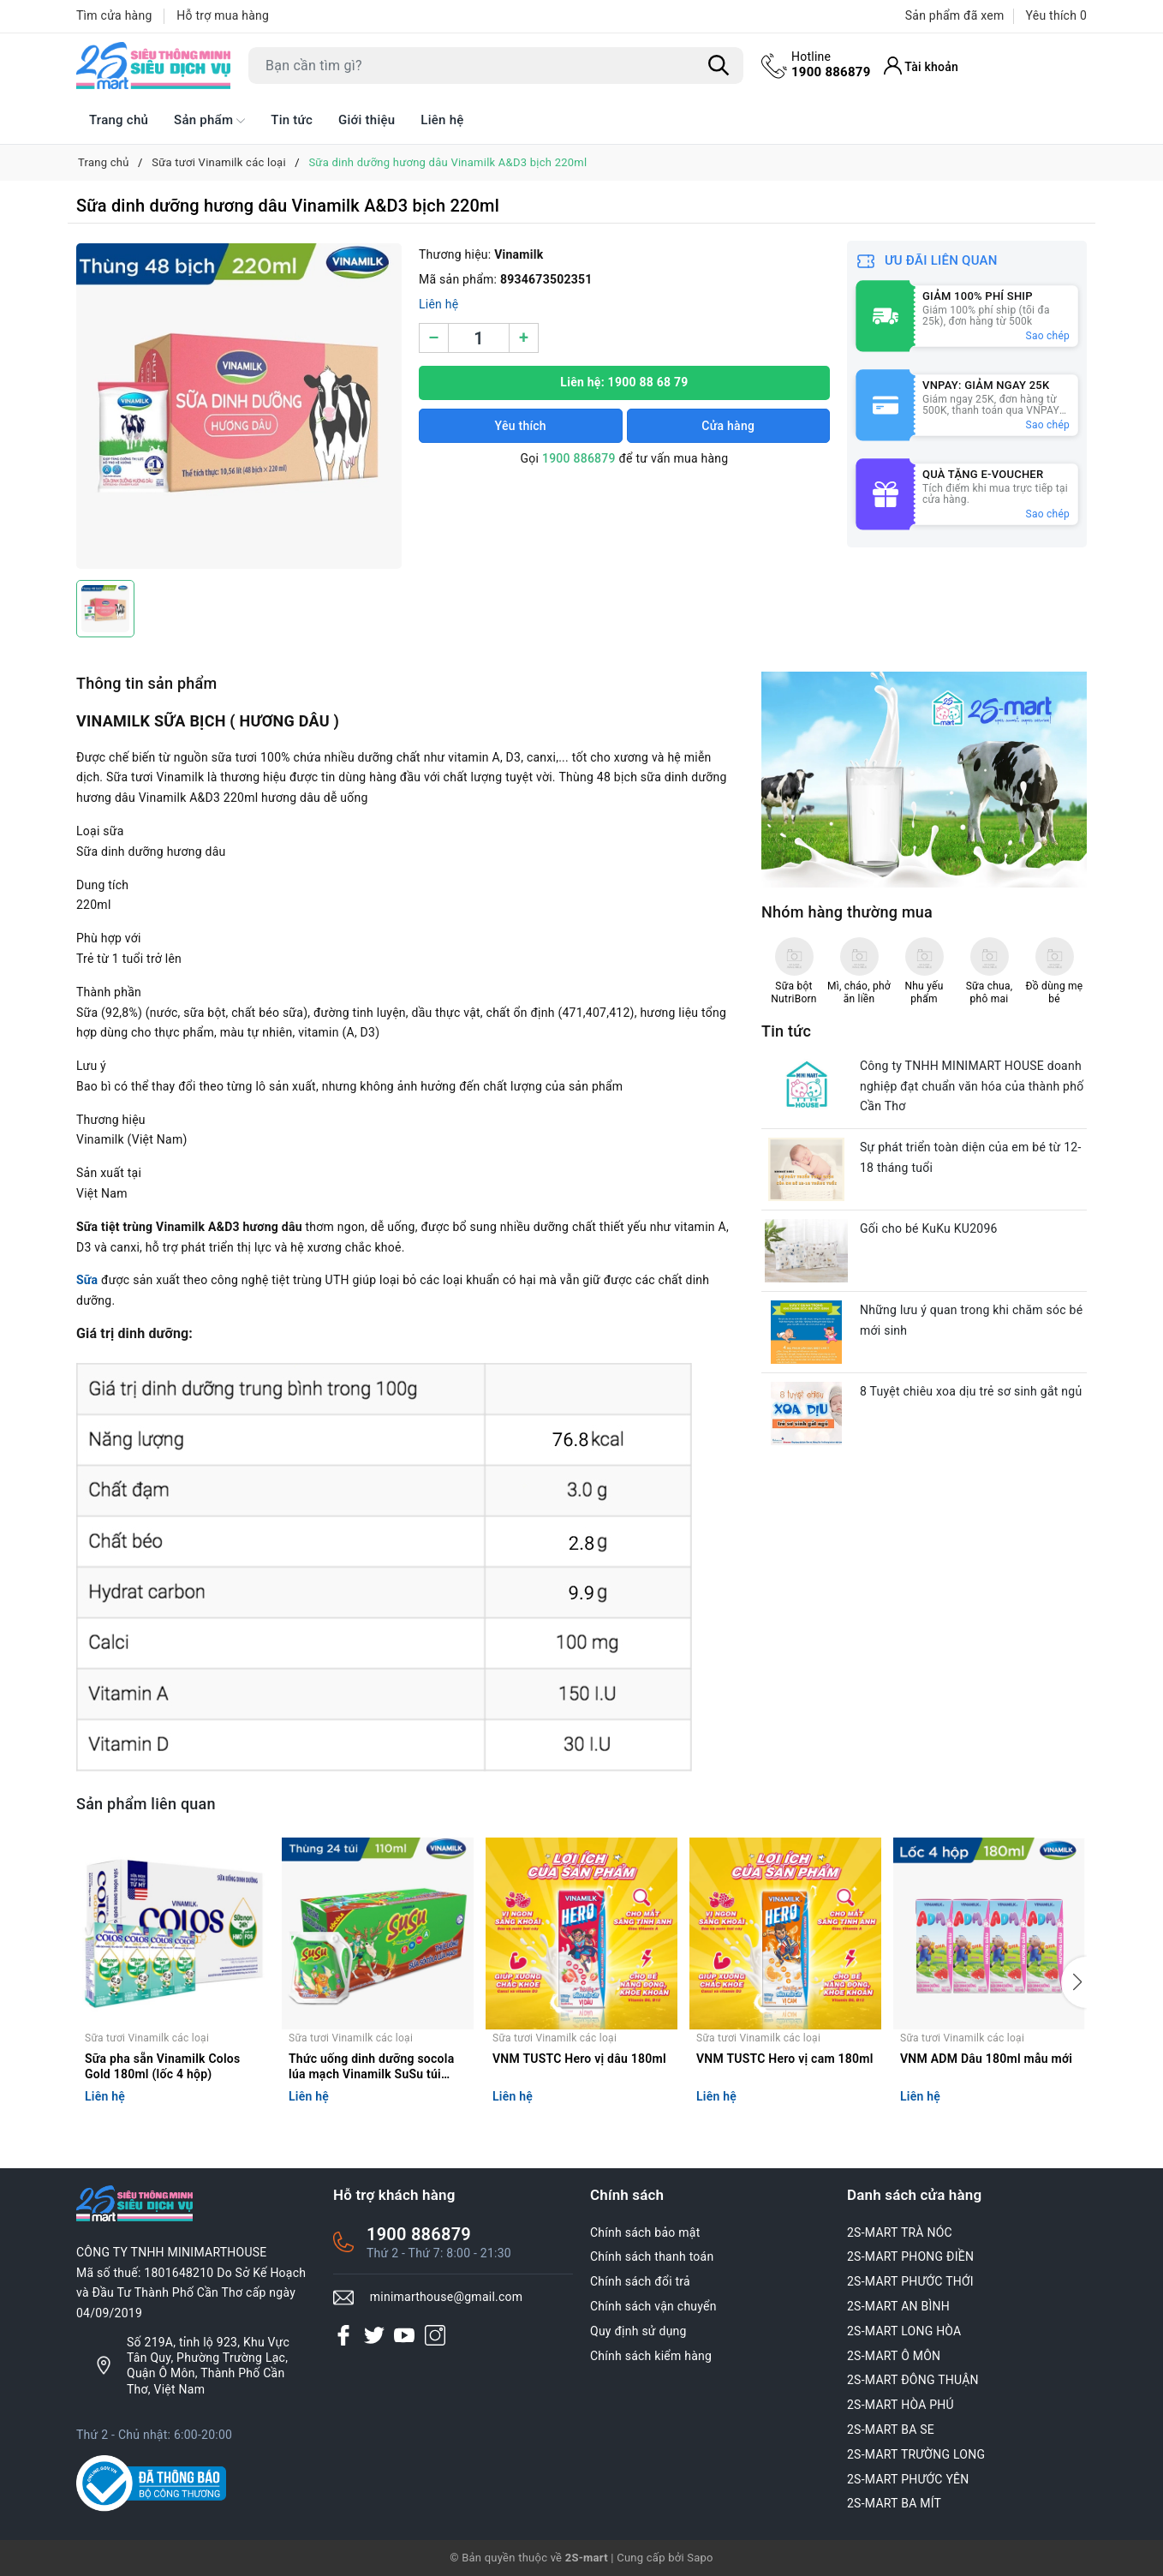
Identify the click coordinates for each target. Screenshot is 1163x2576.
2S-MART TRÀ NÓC (899, 2232)
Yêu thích (520, 426)
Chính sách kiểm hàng (651, 2356)
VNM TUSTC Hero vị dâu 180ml (579, 2058)
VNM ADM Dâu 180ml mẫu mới (986, 2058)
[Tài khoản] (921, 66)
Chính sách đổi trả (640, 2281)
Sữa (87, 1280)
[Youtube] (404, 2335)
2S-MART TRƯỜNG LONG (916, 2454)
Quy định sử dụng (638, 2331)
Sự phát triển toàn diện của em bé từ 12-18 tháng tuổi (971, 1157)
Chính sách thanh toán (651, 2256)
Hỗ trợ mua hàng (222, 15)
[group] (239, 406)
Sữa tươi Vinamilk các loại (147, 2038)
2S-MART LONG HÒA (904, 2331)
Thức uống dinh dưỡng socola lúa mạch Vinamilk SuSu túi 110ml (371, 2067)
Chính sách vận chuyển (653, 2306)
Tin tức (292, 120)
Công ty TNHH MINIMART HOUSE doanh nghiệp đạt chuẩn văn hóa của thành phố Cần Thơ (971, 1086)
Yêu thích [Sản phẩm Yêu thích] (1056, 15)
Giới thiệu (366, 120)
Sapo (700, 2557)
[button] (1074, 1982)
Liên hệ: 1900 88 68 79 (624, 382)
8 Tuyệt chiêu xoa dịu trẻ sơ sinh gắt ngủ (971, 1391)
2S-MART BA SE (890, 2429)
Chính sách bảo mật (645, 2232)
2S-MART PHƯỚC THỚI (910, 2281)
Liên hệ (441, 120)
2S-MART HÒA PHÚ (900, 2405)
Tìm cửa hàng (114, 15)
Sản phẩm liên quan (146, 1804)
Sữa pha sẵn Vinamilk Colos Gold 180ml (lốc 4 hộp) (163, 2066)
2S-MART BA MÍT (894, 2503)
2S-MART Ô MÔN (893, 2356)
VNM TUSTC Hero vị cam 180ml (785, 2058)
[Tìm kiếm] (718, 66)
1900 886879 (831, 64)
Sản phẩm (209, 120)
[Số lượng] (479, 338)
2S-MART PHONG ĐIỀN (910, 2256)
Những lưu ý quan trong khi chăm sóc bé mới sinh (971, 1320)
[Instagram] (435, 2335)
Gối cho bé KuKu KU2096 (929, 1228)
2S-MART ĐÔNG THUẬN (913, 2380)
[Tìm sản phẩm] (496, 65)
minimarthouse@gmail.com (446, 2297)
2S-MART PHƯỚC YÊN (908, 2479)
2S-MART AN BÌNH (898, 2306)
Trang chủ (118, 120)
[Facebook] (343, 2335)
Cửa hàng (727, 426)
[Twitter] (374, 2335)
